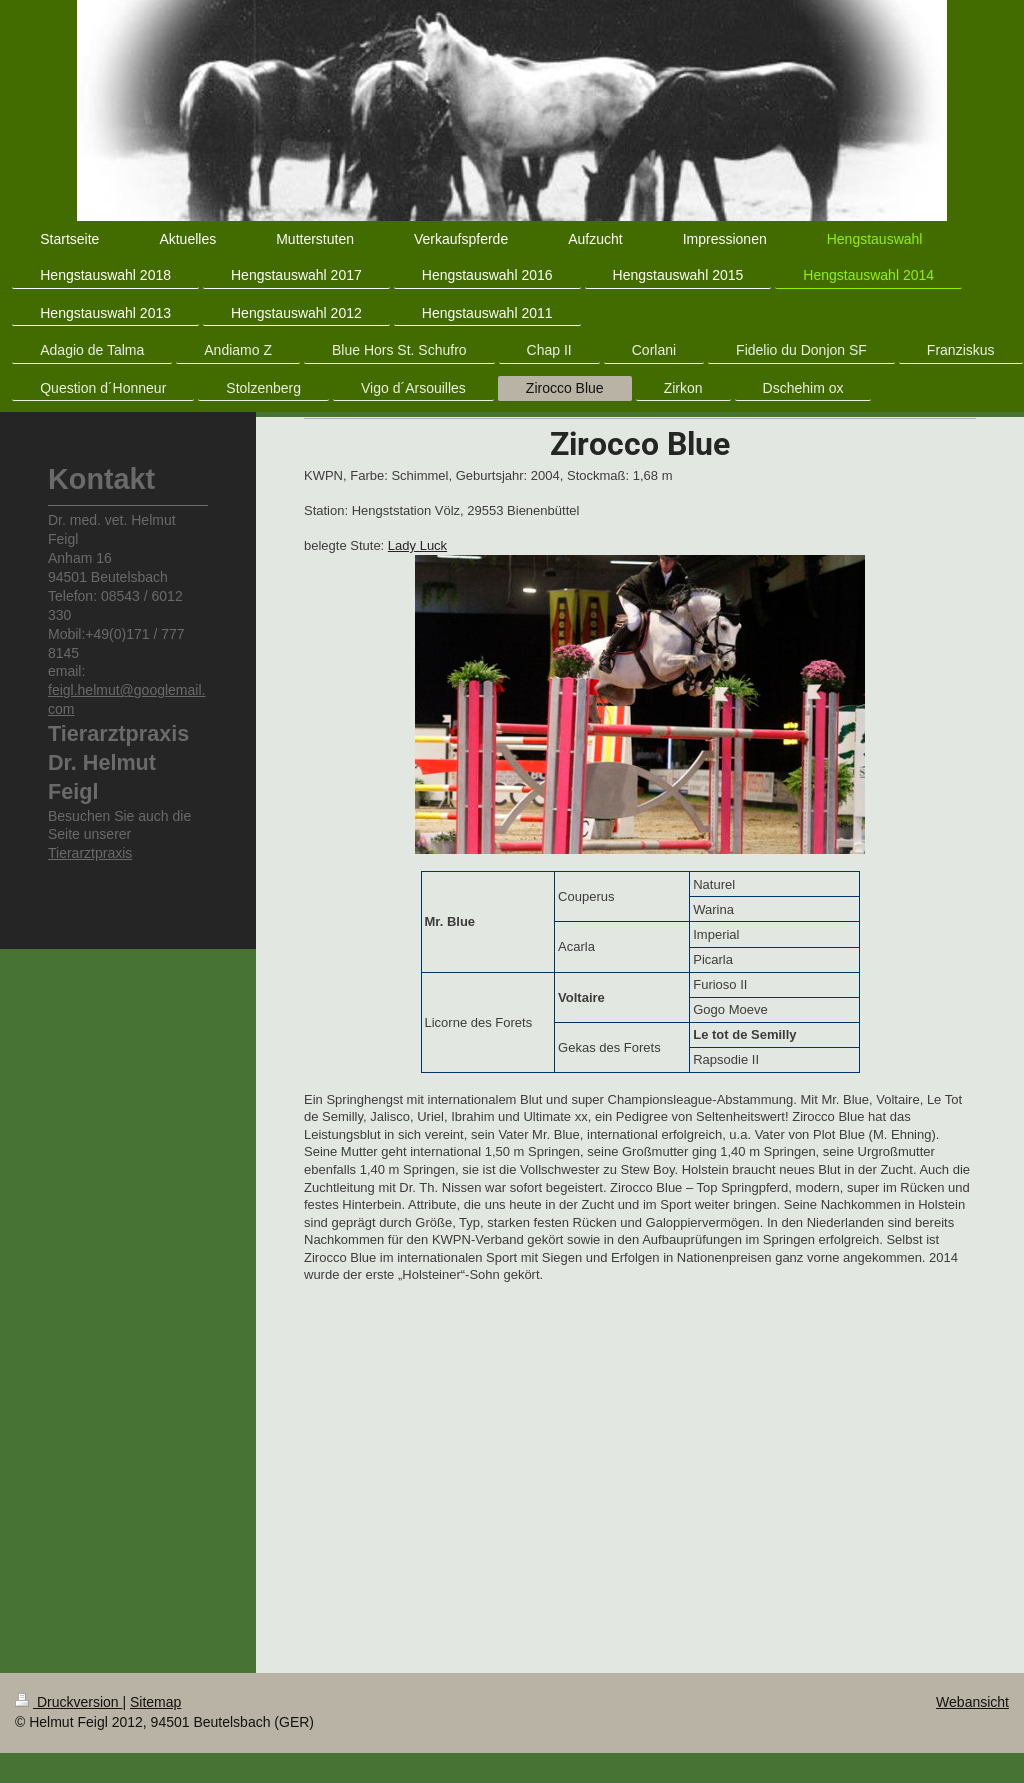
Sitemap (155, 1702)
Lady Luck (417, 545)
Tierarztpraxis (90, 853)
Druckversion (68, 1702)
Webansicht (972, 1702)
